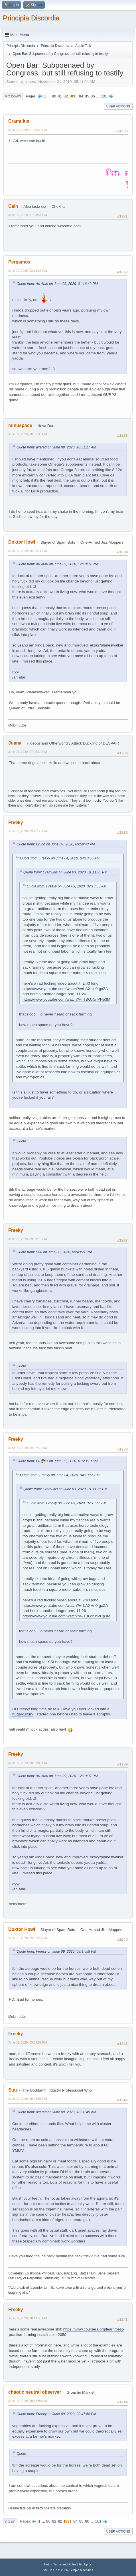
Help (47, 2564)
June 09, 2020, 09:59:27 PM (27, 1938)
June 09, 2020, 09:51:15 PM (27, 1239)
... (49, 96)
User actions (118, 106)
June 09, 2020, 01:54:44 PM (27, 215)
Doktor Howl (21, 542)
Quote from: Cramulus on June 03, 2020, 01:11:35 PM (65, 872)
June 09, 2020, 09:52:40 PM (27, 1448)
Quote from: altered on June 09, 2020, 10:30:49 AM (56, 2112)
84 (81, 96)
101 (104, 96)
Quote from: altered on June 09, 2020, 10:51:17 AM (56, 447)
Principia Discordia (31, 18)
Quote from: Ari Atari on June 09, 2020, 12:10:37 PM (57, 564)
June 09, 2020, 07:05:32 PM (27, 751)
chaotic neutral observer (34, 2392)
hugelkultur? (22, 1714)
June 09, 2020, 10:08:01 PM (27, 2098)
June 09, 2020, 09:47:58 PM (27, 831)
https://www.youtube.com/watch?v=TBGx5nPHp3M (66, 999)
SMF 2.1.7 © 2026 (55, 2570)
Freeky (15, 822)
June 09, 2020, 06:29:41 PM (27, 550)
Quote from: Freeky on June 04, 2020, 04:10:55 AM (60, 858)
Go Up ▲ (85, 2564)
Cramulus (18, 121)
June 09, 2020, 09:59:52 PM (27, 2042)
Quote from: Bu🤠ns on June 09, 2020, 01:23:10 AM (57, 1461)
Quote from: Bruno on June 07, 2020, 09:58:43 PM (56, 844)
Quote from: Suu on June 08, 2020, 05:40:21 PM (54, 1252)
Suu (12, 2090)
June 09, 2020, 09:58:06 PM (27, 1763)
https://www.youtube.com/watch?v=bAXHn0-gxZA (65, 989)
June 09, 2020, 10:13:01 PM (27, 2401)
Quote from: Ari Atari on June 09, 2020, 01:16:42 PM (57, 284)
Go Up (10, 2521)
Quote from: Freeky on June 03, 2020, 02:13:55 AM (66, 886)
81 (60, 96)
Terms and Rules (64, 2564)
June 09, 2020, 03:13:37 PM (27, 270)
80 (54, 96)
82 (66, 96)
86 (93, 96)
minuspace (20, 425)
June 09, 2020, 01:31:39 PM (27, 129)
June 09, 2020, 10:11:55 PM (27, 2318)
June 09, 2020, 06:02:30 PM (27, 434)
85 (87, 96)
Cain (13, 206)
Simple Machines (81, 2570)
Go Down (13, 96)
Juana (14, 743)
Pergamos (19, 262)
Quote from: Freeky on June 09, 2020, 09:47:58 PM (56, 1952)
